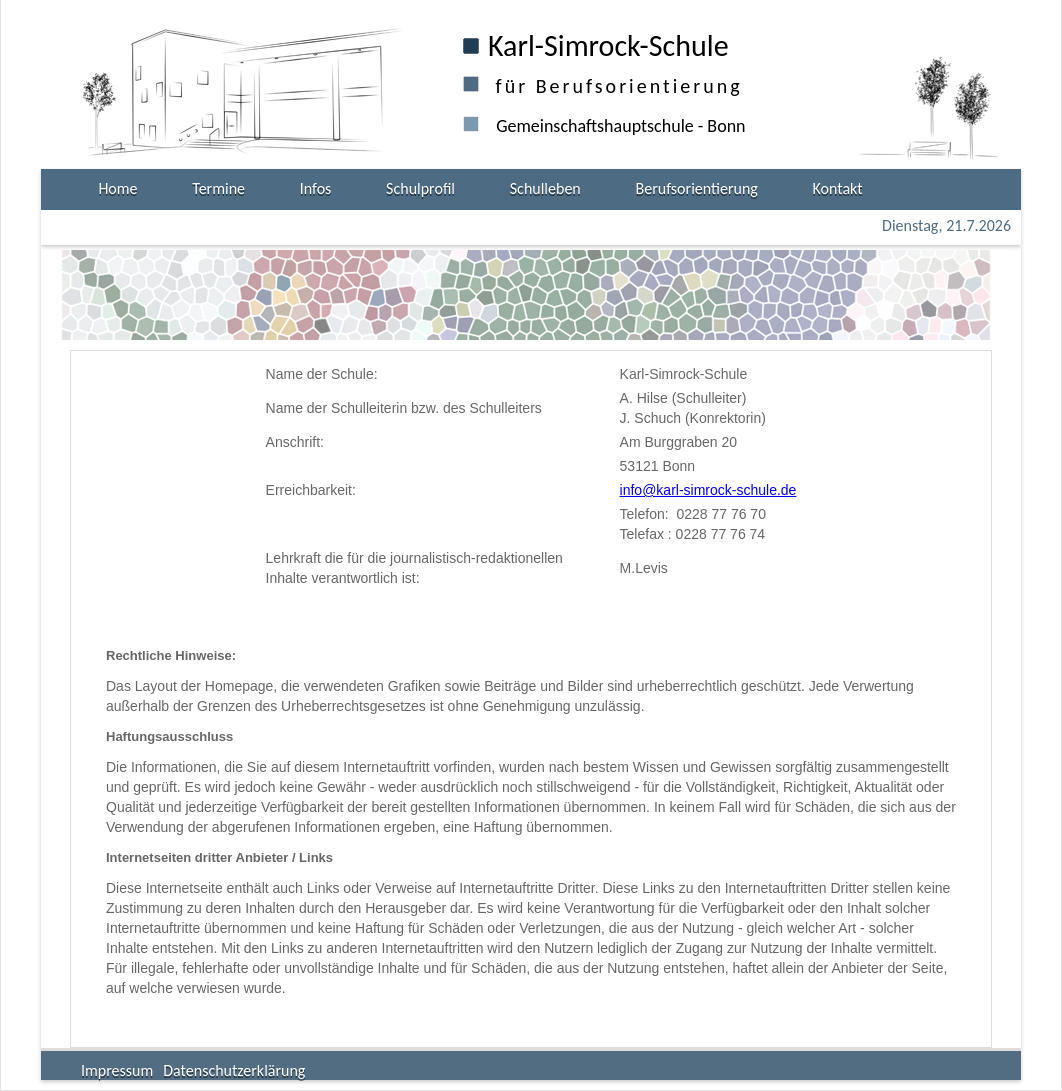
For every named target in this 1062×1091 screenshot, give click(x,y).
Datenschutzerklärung (234, 1070)
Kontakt (838, 188)
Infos (316, 188)
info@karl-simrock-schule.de (708, 490)
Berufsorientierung (697, 188)
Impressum (117, 1070)
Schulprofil (420, 188)
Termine (218, 188)
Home (117, 188)
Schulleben (545, 188)
